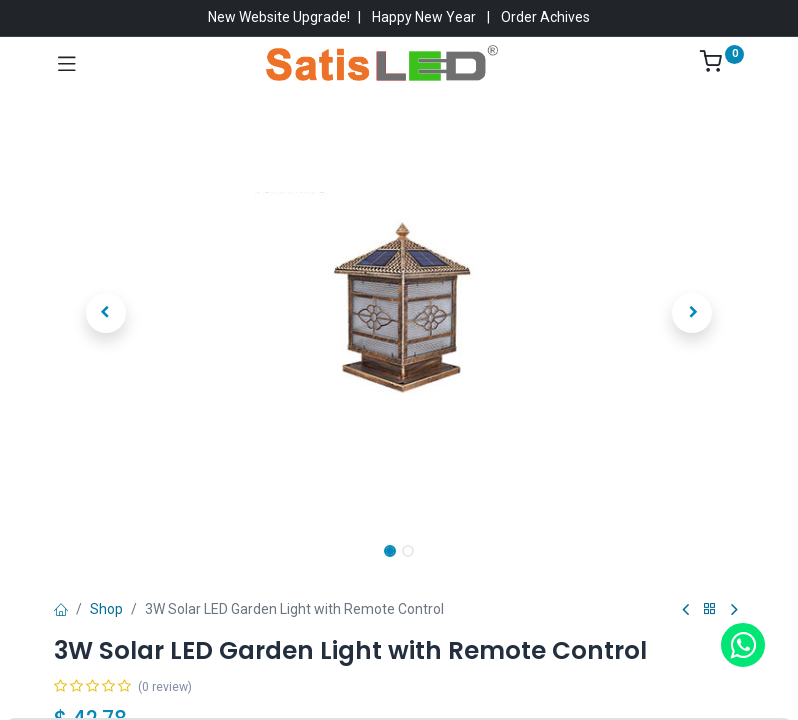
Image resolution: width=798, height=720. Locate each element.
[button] (106, 313)
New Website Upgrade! (279, 17)
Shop (106, 609)
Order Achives (545, 17)
